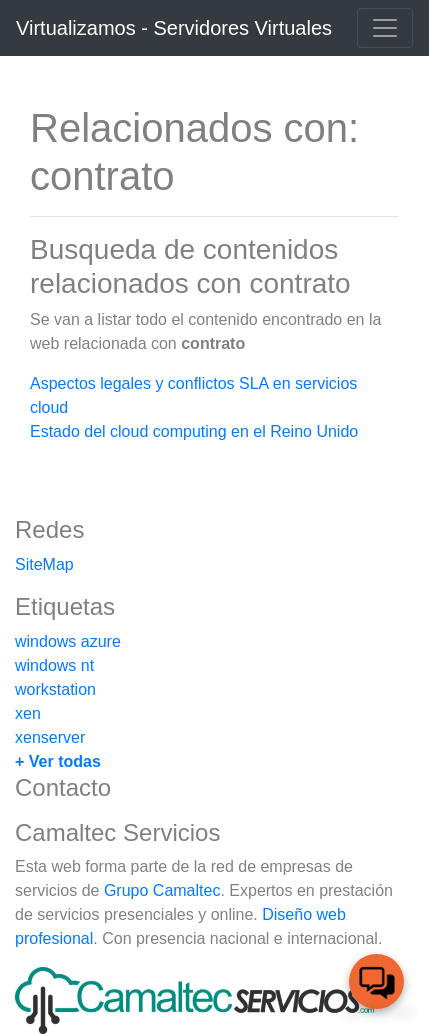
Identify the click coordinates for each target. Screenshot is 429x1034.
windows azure (68, 641)
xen (28, 713)
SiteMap (44, 564)
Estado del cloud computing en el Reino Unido (194, 431)
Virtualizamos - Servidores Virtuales (174, 28)
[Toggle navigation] (385, 28)
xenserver (50, 737)
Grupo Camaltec (162, 890)
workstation (55, 689)
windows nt (54, 665)
